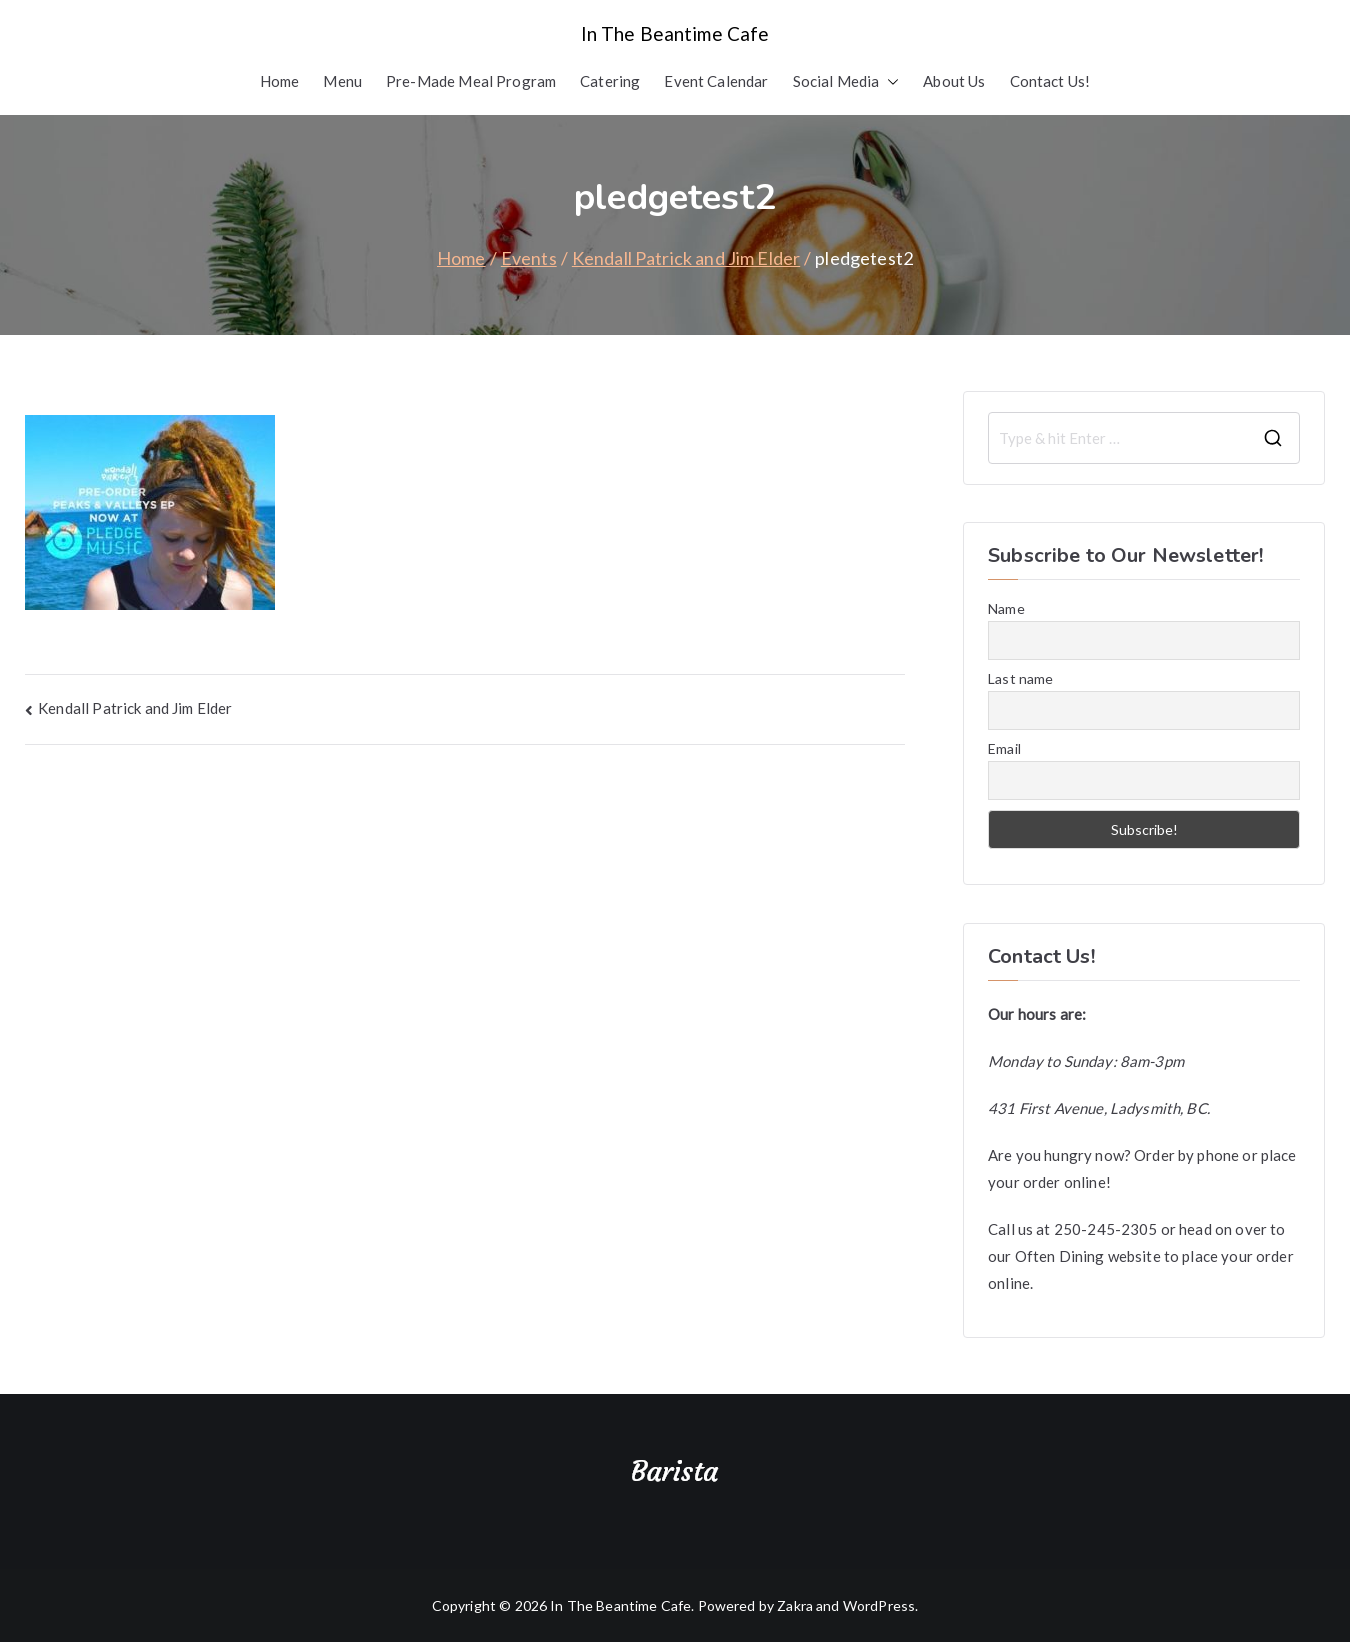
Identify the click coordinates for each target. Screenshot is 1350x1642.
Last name (1020, 678)
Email (1004, 748)
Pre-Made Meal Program (471, 81)
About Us (954, 81)
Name (1006, 608)
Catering (610, 81)
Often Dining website (1088, 1256)
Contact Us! (1050, 81)
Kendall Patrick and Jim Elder (135, 708)
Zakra (795, 1605)
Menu (342, 81)
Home (280, 81)
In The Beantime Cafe (675, 33)
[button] (889, 81)
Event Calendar (716, 81)
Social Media (846, 81)
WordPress (879, 1605)
